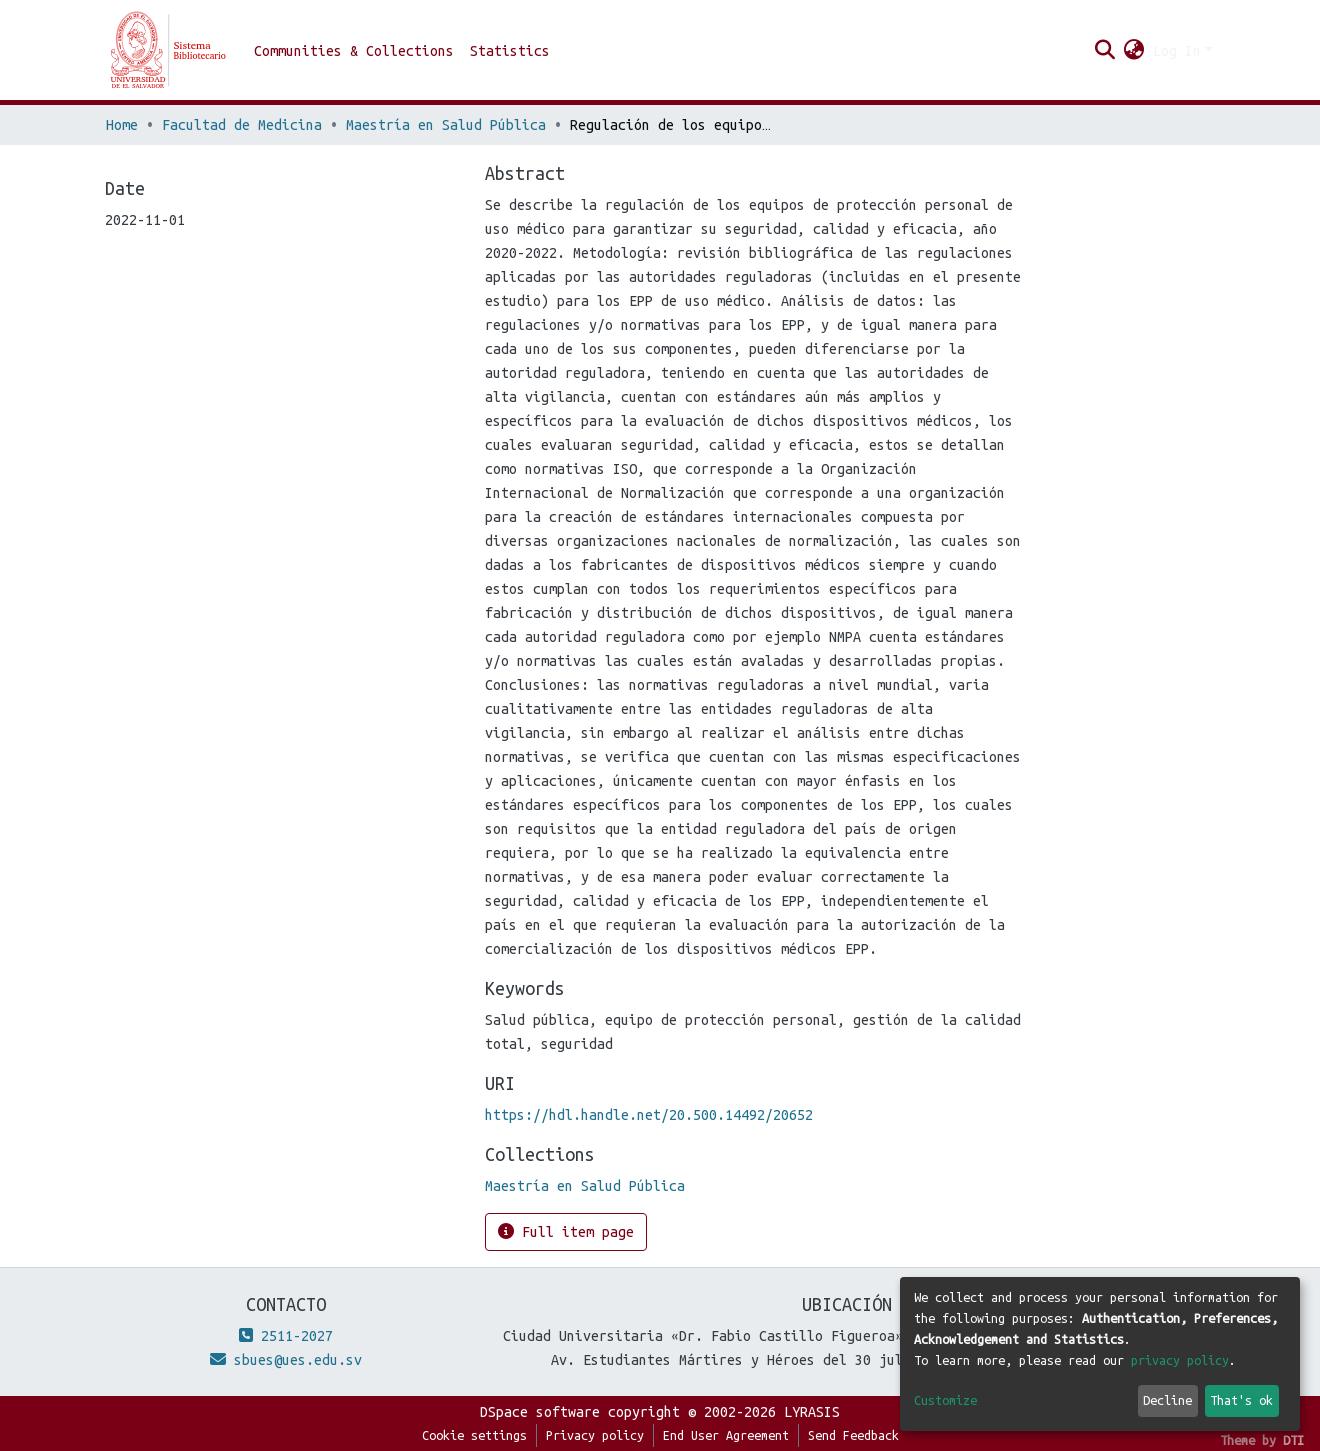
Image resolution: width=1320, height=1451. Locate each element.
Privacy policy (595, 1435)
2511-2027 (286, 1336)
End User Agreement (726, 1435)
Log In (1177, 51)
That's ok (1241, 1400)
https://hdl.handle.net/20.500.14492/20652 (649, 1115)
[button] (1134, 51)
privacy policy (1180, 1360)
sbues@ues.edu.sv (286, 1360)
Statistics (510, 51)
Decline (1167, 1400)
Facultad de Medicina (242, 125)
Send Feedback (853, 1435)
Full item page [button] (566, 1231)
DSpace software (540, 1412)
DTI (1293, 1440)
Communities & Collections (354, 51)
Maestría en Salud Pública (446, 125)
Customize (945, 1400)
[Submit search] (1105, 51)
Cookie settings (474, 1435)
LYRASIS (812, 1412)
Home (122, 125)
